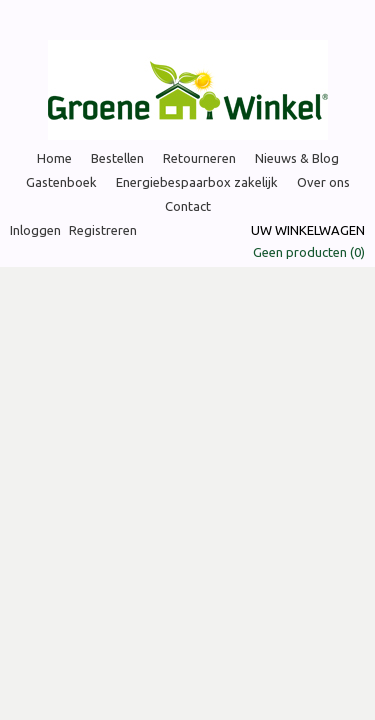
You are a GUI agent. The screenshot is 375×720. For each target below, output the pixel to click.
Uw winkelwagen (308, 230)
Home (54, 158)
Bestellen (117, 158)
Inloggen (35, 230)
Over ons (323, 182)
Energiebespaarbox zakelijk (197, 182)
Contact (188, 206)
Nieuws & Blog (297, 158)
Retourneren (199, 158)
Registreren (103, 230)
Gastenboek (61, 182)
